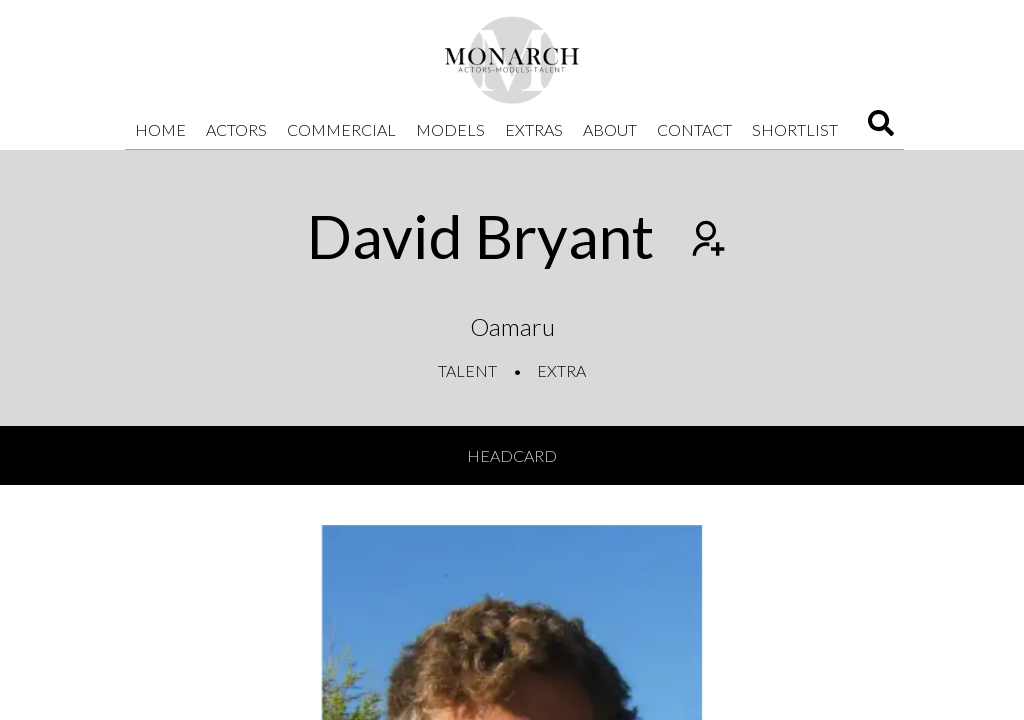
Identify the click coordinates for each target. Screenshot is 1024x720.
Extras (534, 129)
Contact (694, 129)
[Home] (512, 60)
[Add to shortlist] (706, 241)
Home (160, 129)
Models (450, 129)
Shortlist (795, 129)
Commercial (341, 129)
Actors (236, 129)
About (610, 129)
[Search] (881, 129)
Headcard (512, 455)
